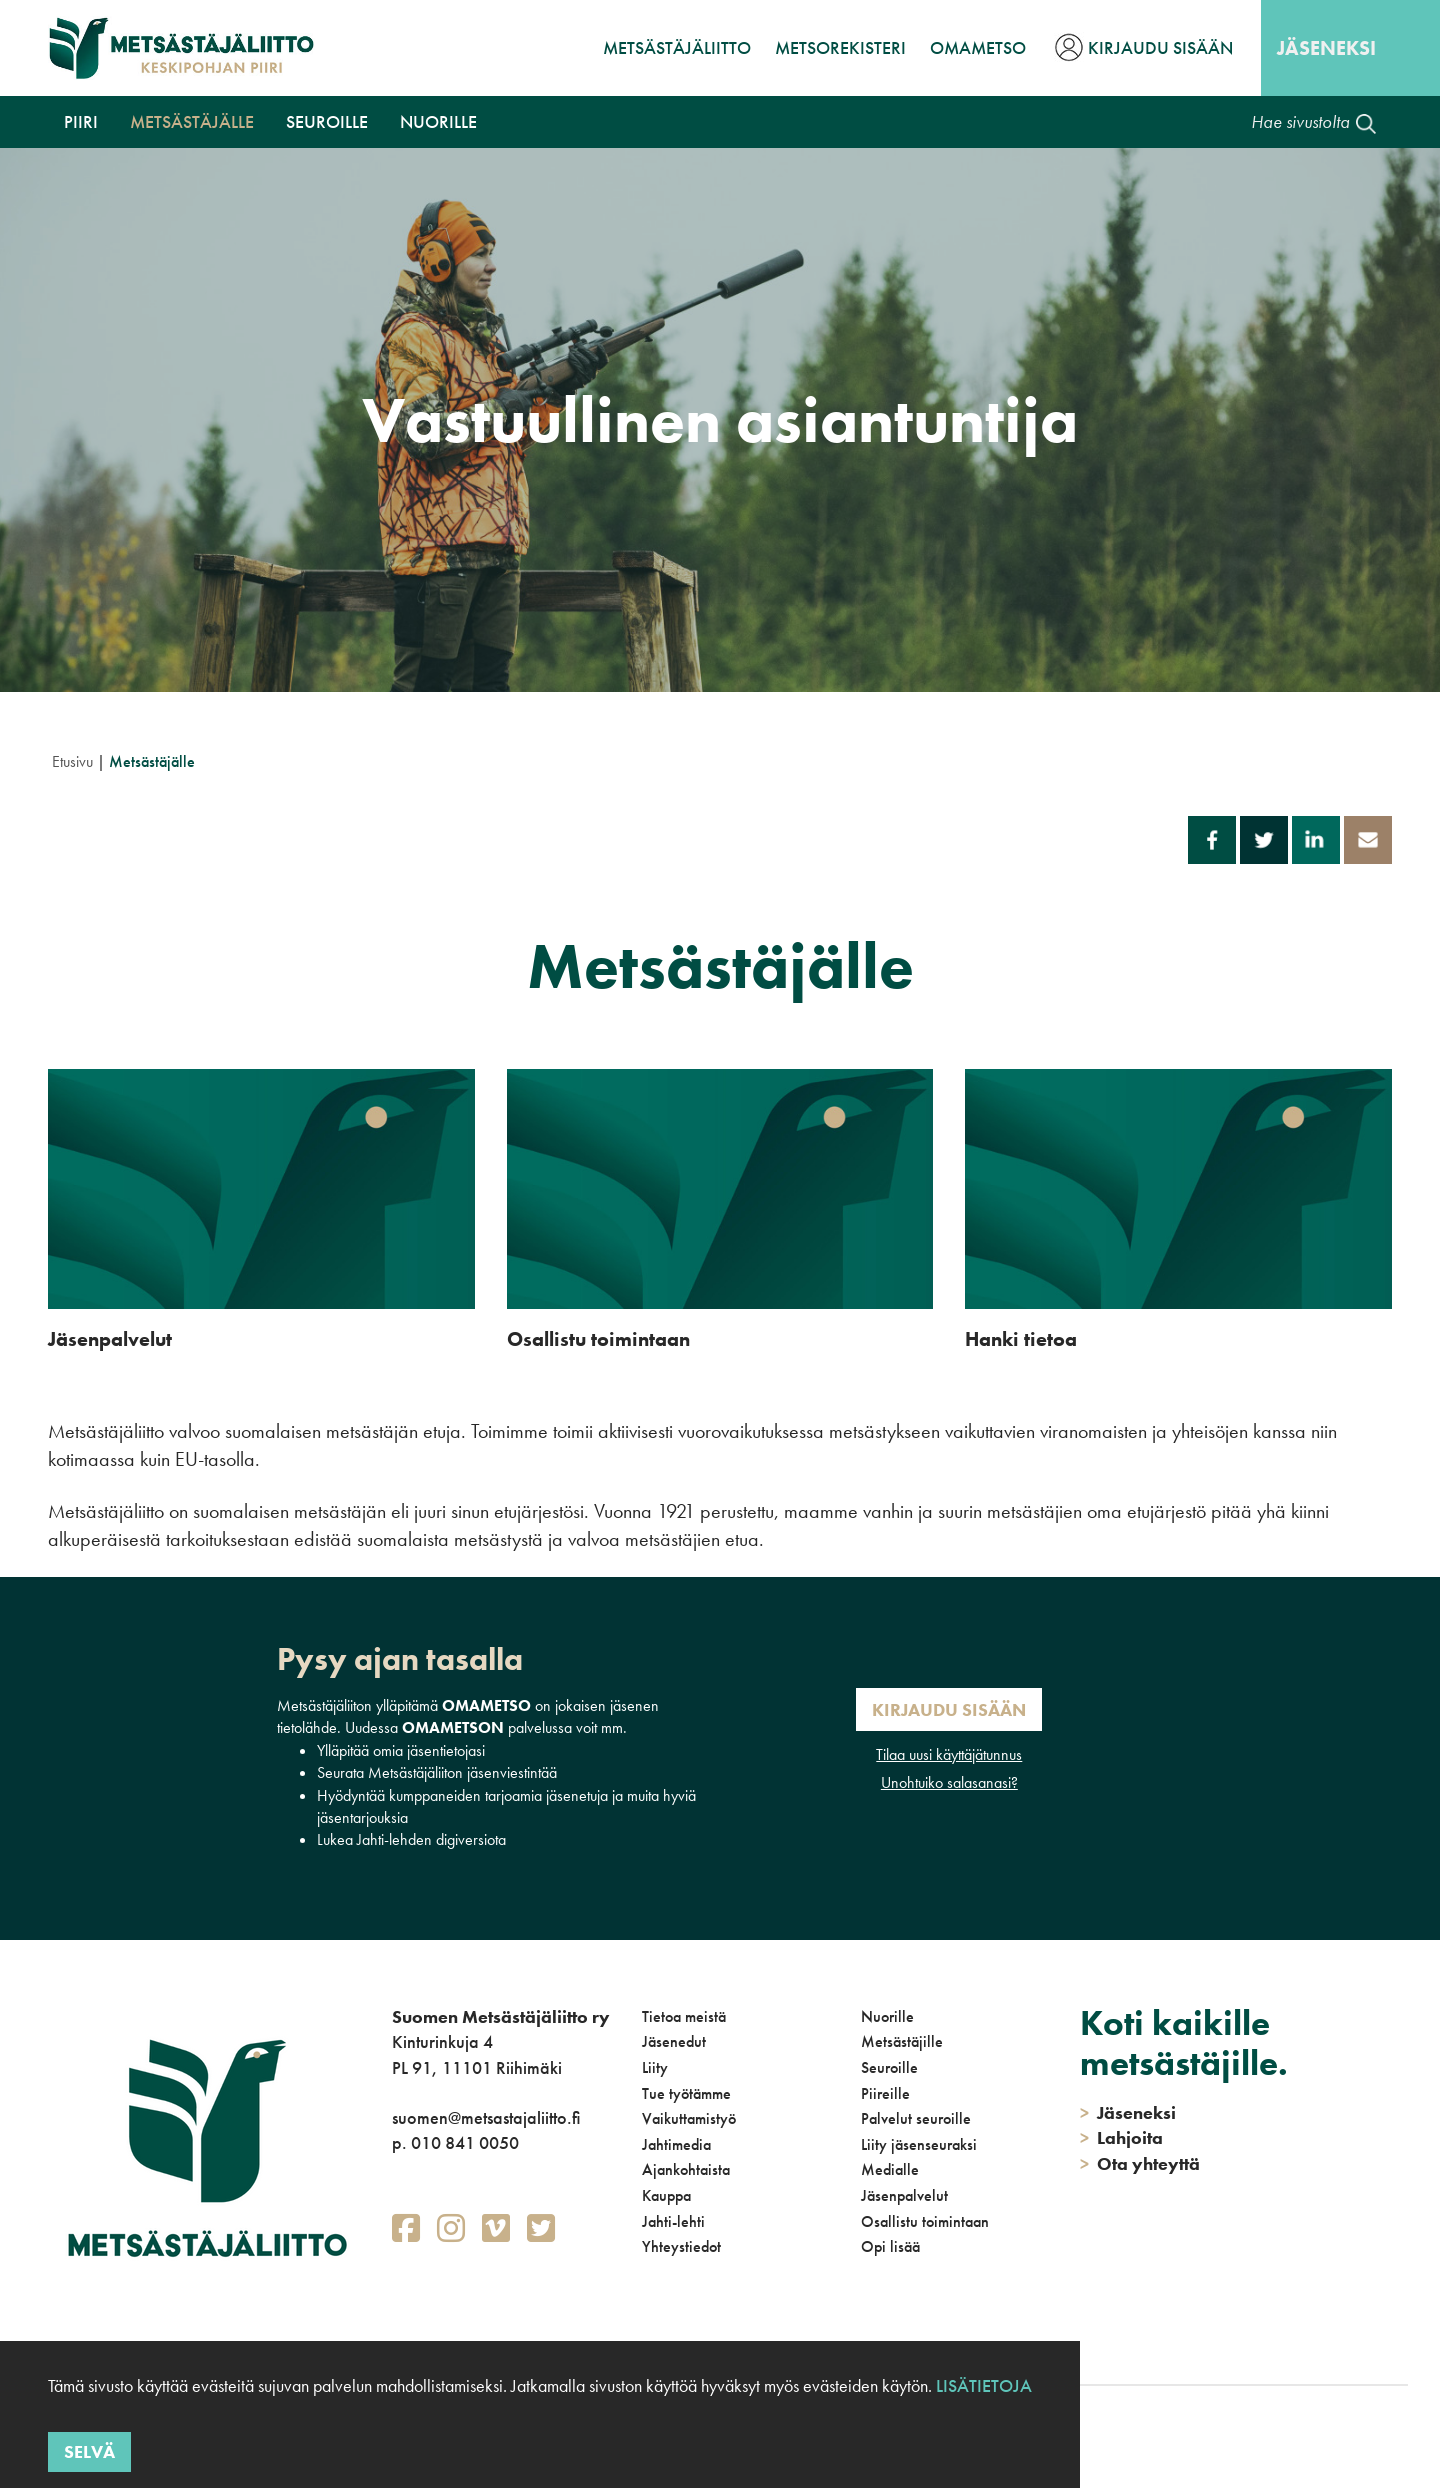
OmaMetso (978, 47)
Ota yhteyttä (1140, 2163)
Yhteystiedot (681, 2246)
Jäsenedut (674, 2041)
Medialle (890, 2169)
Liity (655, 2067)
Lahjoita (1121, 2137)
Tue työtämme (686, 2093)
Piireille (885, 2093)
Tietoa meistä (684, 2016)
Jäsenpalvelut (904, 2195)
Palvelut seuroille (916, 2118)
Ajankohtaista (686, 2169)
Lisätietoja (984, 2385)
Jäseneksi (1326, 48)
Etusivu (72, 761)
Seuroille (327, 121)
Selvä (89, 2451)
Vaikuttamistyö (689, 2118)
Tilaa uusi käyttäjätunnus (949, 1754)
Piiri (81, 121)
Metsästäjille (902, 2041)
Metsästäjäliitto (677, 47)
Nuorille (438, 121)
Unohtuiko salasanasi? (949, 1782)
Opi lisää (890, 2246)
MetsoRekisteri (840, 47)
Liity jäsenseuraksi (919, 2144)
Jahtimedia (676, 2144)
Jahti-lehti (673, 2221)
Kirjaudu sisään (1160, 47)
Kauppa (666, 2195)
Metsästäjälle (192, 121)
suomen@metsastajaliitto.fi (486, 2117)
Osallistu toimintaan (925, 2221)
